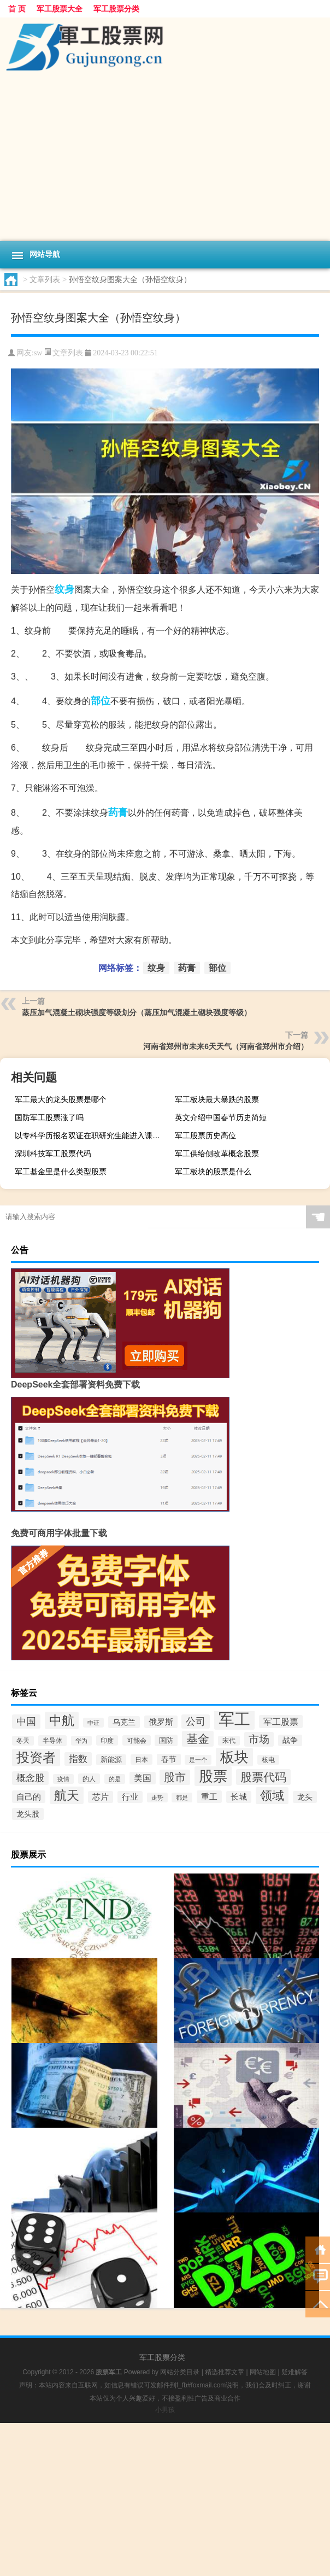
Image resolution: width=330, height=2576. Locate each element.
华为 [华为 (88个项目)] (81, 1740)
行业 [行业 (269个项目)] (130, 1797)
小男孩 (165, 2410)
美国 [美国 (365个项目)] (142, 1778)
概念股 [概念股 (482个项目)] (30, 1778)
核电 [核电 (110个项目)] (268, 1760)
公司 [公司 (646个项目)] (195, 1721)
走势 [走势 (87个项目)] (157, 1797)
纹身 (64, 589)
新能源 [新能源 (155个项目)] (111, 1760)
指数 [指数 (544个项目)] (78, 1759)
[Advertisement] (165, 159)
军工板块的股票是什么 (213, 1171)
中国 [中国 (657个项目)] (26, 1721)
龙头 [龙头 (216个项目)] (305, 1797)
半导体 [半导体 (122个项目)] (52, 1740)
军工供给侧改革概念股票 (217, 1153)
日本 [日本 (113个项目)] (141, 1759)
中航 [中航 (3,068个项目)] (61, 1720)
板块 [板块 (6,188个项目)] (234, 1757)
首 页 (17, 8)
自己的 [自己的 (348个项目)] (28, 1796)
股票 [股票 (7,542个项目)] (213, 1776)
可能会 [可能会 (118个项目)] (136, 1740)
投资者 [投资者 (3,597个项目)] (36, 1757)
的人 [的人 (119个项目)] (89, 1778)
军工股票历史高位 (205, 1135)
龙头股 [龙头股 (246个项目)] (27, 1814)
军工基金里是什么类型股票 (61, 1171)
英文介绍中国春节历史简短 (221, 1117)
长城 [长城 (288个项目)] (239, 1797)
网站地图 (263, 2372)
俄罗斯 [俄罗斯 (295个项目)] (161, 1721)
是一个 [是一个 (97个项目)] (198, 1760)
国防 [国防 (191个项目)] (166, 1740)
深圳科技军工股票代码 (53, 1153)
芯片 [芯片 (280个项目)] (100, 1797)
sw (38, 353)
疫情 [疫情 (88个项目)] (63, 1779)
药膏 (118, 812)
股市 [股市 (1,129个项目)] (175, 1777)
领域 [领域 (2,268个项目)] (272, 1795)
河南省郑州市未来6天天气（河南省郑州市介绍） (225, 1046)
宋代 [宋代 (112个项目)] (228, 1740)
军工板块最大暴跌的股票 (217, 1099)
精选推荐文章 (224, 2372)
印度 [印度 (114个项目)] (107, 1740)
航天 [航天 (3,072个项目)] (66, 1795)
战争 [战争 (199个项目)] (290, 1740)
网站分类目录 (179, 2372)
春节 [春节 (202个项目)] (168, 1759)
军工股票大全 (59, 8)
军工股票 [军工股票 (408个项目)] (280, 1721)
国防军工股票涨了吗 (49, 1117)
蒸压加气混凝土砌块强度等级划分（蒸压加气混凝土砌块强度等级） (136, 1012)
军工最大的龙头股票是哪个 (61, 1099)
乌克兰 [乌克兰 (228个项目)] (124, 1722)
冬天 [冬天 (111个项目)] (23, 1740)
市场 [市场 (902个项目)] (259, 1739)
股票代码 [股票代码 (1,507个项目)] (263, 1777)
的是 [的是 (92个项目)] (115, 1779)
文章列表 (45, 279)
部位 (100, 700)
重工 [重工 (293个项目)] (209, 1796)
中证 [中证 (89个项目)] (93, 1722)
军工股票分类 (116, 8)
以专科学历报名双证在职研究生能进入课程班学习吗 (91, 1135)
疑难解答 (294, 2372)
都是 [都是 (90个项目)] (182, 1797)
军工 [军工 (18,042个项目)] (234, 1719)
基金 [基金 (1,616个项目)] (197, 1738)
